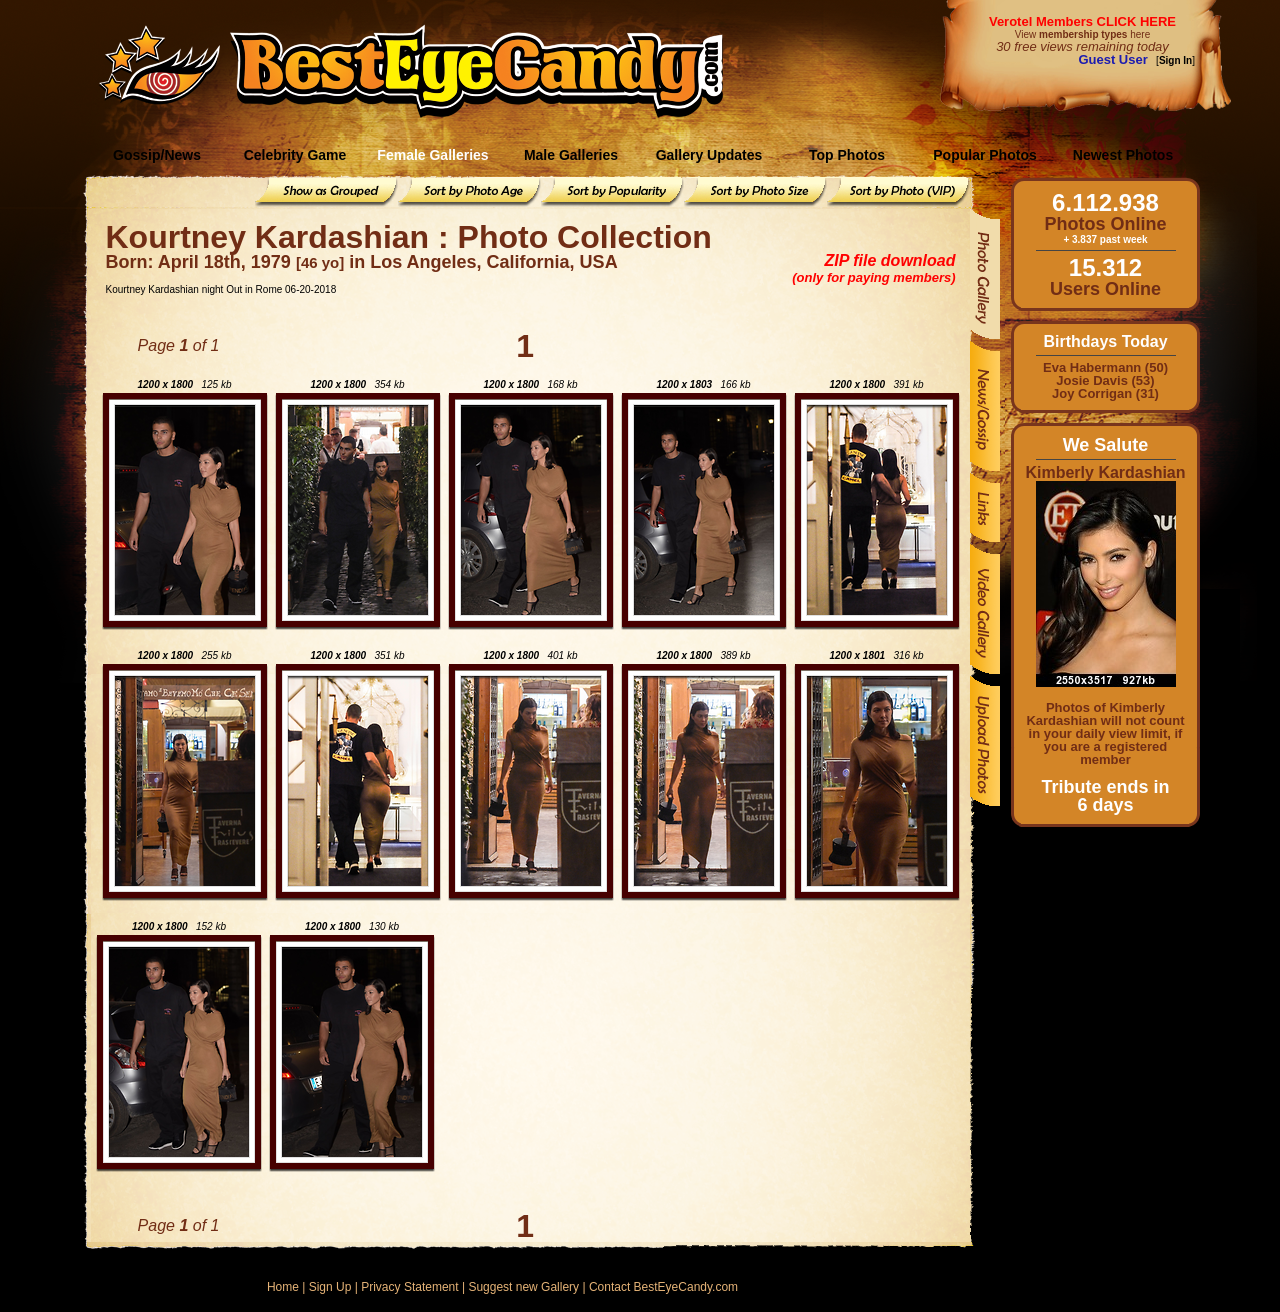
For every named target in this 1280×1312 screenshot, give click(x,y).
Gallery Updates (709, 155)
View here (1082, 34)
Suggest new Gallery (523, 1287)
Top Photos (847, 155)
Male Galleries (571, 155)
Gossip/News (157, 155)
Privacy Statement (409, 1287)
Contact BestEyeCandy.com (663, 1287)
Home (283, 1287)
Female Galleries (432, 155)
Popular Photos (984, 155)
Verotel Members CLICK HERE (1082, 21)
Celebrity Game (295, 155)
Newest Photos (1123, 155)
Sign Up (330, 1287)
